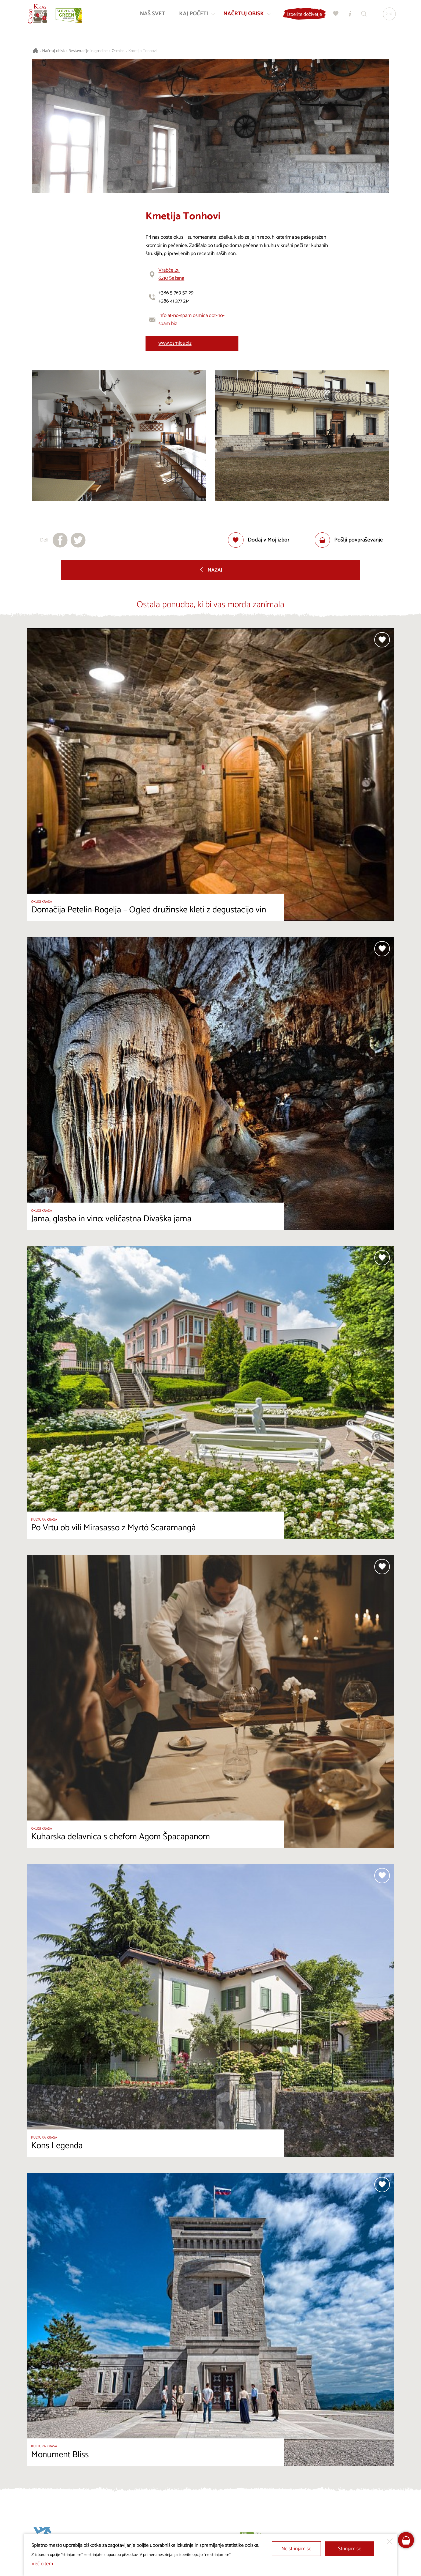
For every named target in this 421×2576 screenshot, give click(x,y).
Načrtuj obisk (53, 51)
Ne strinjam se (296, 2549)
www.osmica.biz (174, 343)
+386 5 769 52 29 (176, 293)
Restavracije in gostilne (88, 51)
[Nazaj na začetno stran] (38, 15)
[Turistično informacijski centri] (348, 15)
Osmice (118, 51)
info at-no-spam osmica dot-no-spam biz (191, 319)
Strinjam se (349, 2549)
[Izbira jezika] (388, 15)
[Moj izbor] (334, 15)
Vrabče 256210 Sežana (171, 274)
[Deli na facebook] (60, 540)
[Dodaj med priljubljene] (258, 540)
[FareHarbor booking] (406, 2540)
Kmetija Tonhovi (142, 51)
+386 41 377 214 (174, 301)
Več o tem (42, 2564)
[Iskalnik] (362, 15)
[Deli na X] (78, 540)
